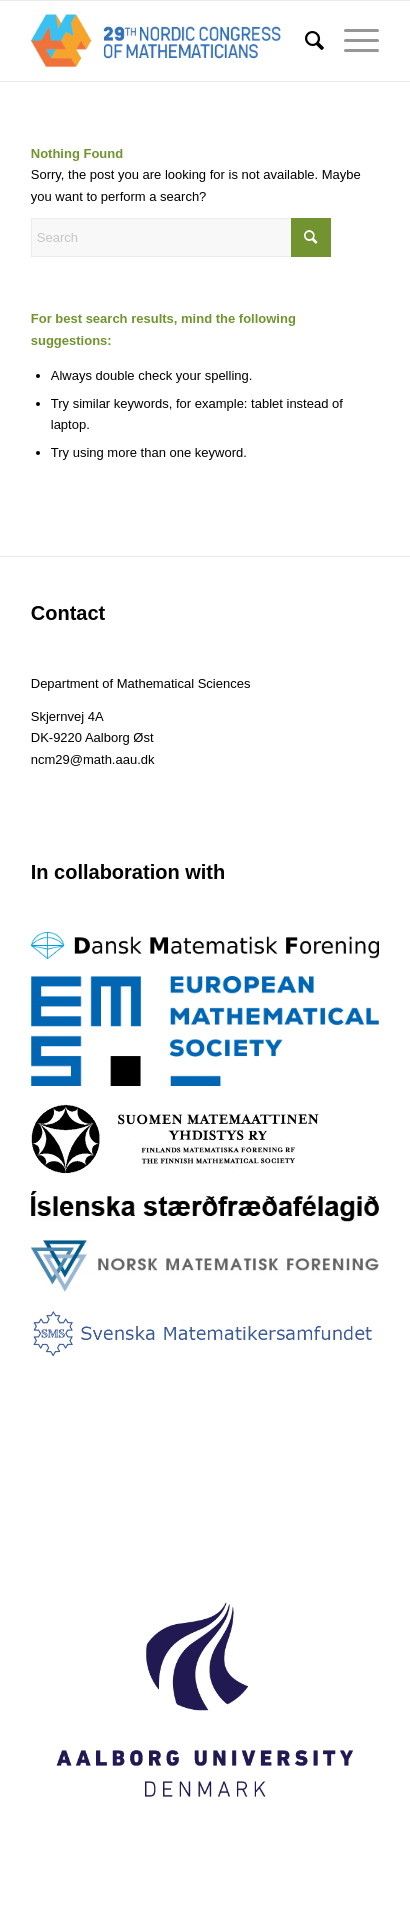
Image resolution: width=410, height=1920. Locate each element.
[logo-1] (170, 41)
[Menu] (351, 41)
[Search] (304, 41)
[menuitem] (304, 41)
